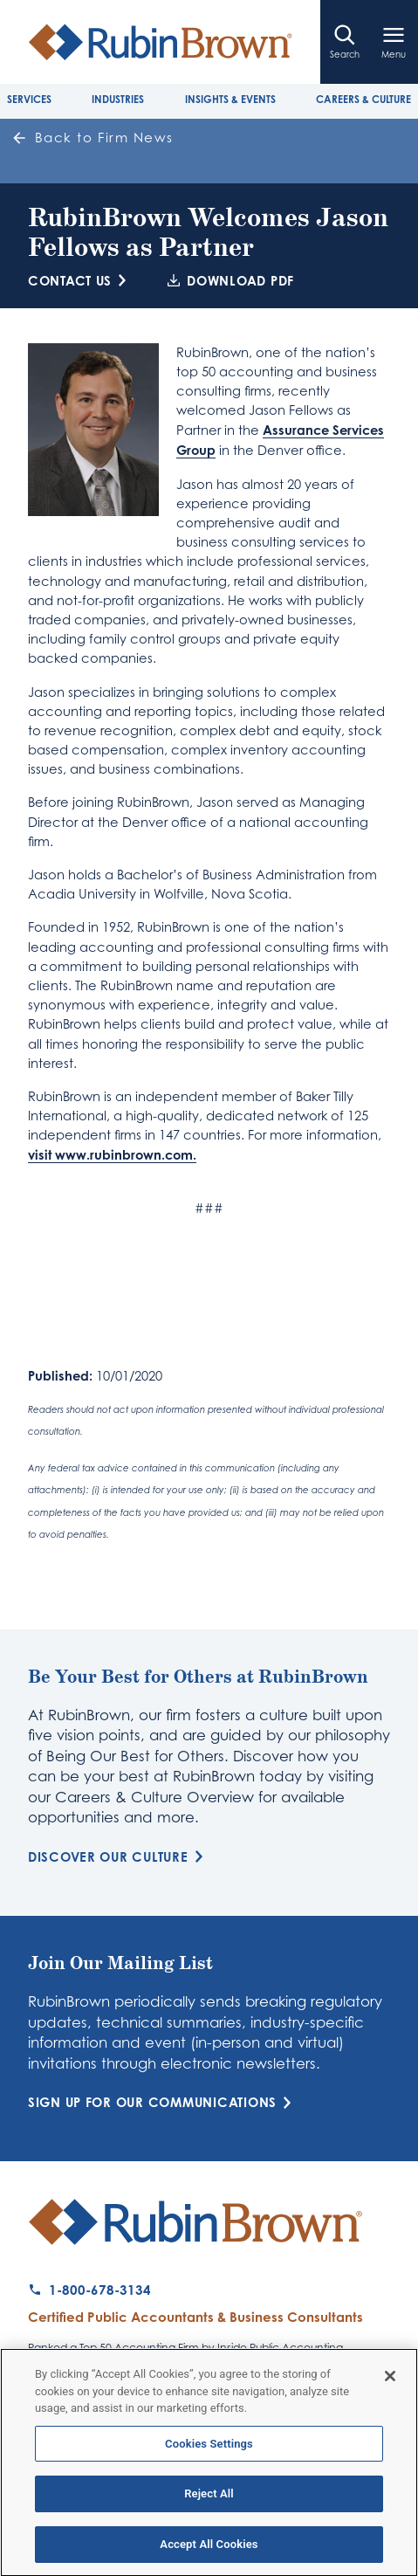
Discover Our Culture (118, 1856)
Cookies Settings (209, 2450)
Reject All (209, 2501)
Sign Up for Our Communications (163, 2102)
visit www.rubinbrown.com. (112, 1154)
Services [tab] (29, 99)
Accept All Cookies (208, 2552)
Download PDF (231, 280)
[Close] (390, 2384)
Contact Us (80, 280)
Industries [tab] (118, 99)
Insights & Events (230, 99)
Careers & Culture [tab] (363, 99)
